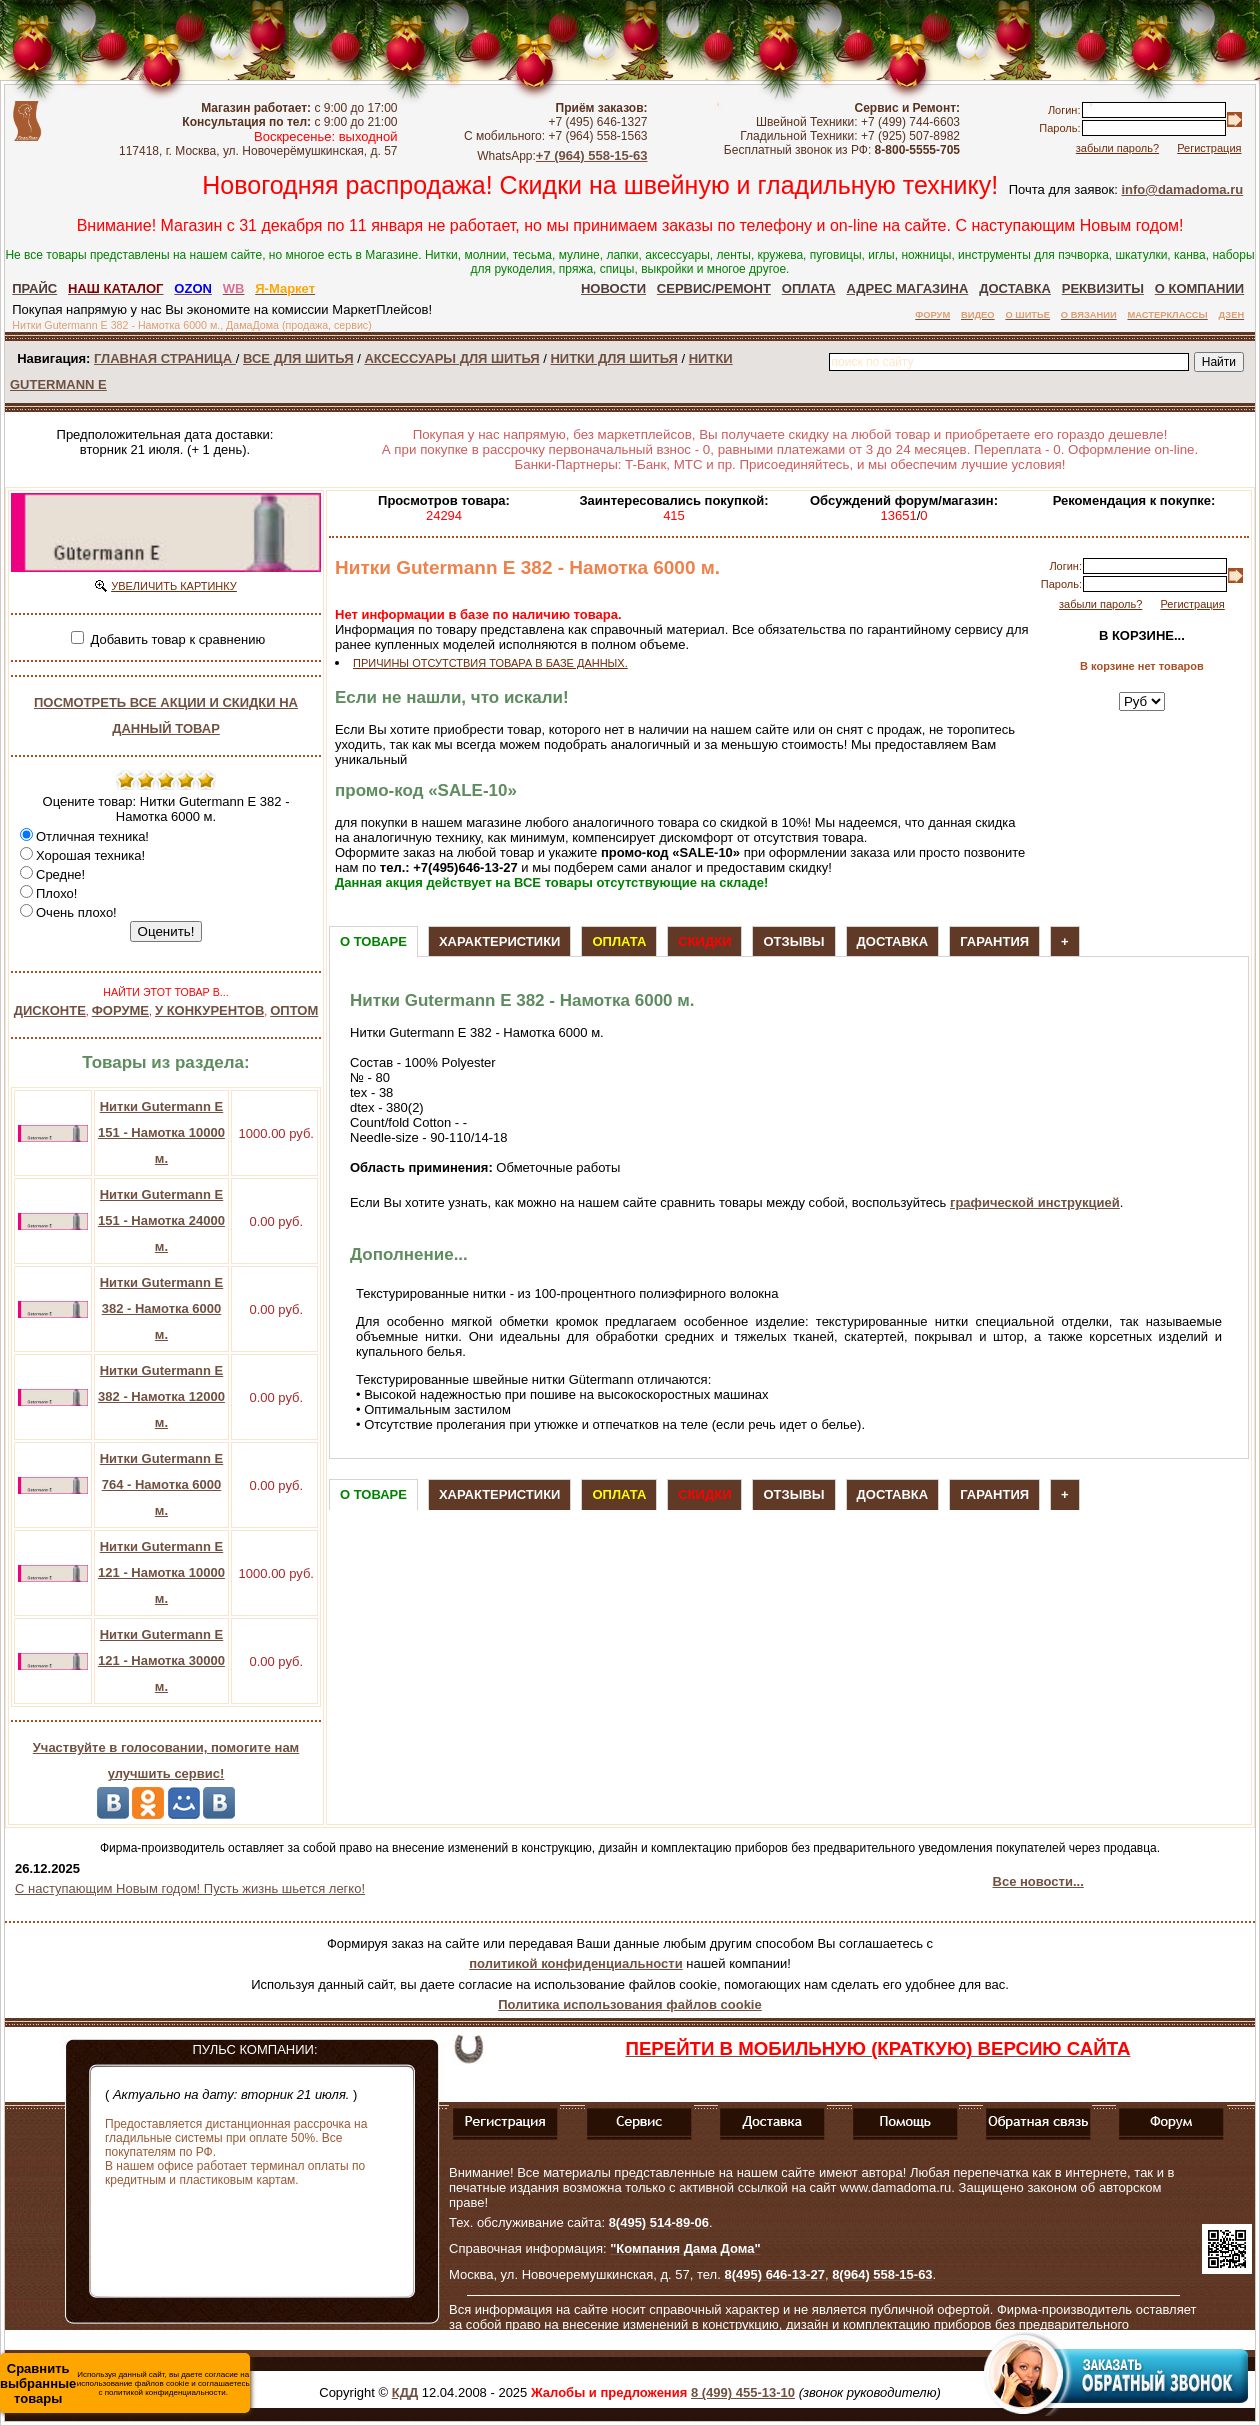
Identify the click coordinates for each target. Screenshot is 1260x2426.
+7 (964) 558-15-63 (592, 155)
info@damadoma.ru (1182, 189)
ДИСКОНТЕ (50, 1010)
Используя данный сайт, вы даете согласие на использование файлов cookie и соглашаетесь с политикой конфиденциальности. (125, 2383)
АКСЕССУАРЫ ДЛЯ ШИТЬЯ (451, 358)
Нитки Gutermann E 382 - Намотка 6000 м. (161, 1308)
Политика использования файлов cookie (629, 2004)
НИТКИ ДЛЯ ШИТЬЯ (613, 358)
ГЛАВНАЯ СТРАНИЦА (165, 358)
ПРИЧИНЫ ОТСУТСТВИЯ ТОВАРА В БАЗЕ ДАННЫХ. (490, 663)
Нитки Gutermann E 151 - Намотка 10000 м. (161, 1132)
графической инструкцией (1035, 1202)
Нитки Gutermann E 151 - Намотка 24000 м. (161, 1220)
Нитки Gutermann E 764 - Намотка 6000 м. (161, 1484)
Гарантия (994, 941)
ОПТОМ (294, 1010)
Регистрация (1209, 148)
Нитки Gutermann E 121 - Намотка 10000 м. (161, 1572)
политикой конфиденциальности (575, 1963)
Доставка (893, 941)
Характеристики (500, 941)
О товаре (373, 941)
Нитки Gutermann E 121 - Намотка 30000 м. (161, 1660)
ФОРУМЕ (120, 1010)
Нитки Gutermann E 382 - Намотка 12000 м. (161, 1396)
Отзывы (793, 941)
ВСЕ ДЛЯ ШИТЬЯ (298, 358)
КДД (405, 2392)
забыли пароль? (1117, 148)
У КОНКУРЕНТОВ (209, 1010)
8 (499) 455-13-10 (743, 2392)
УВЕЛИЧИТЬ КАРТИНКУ (174, 586)
